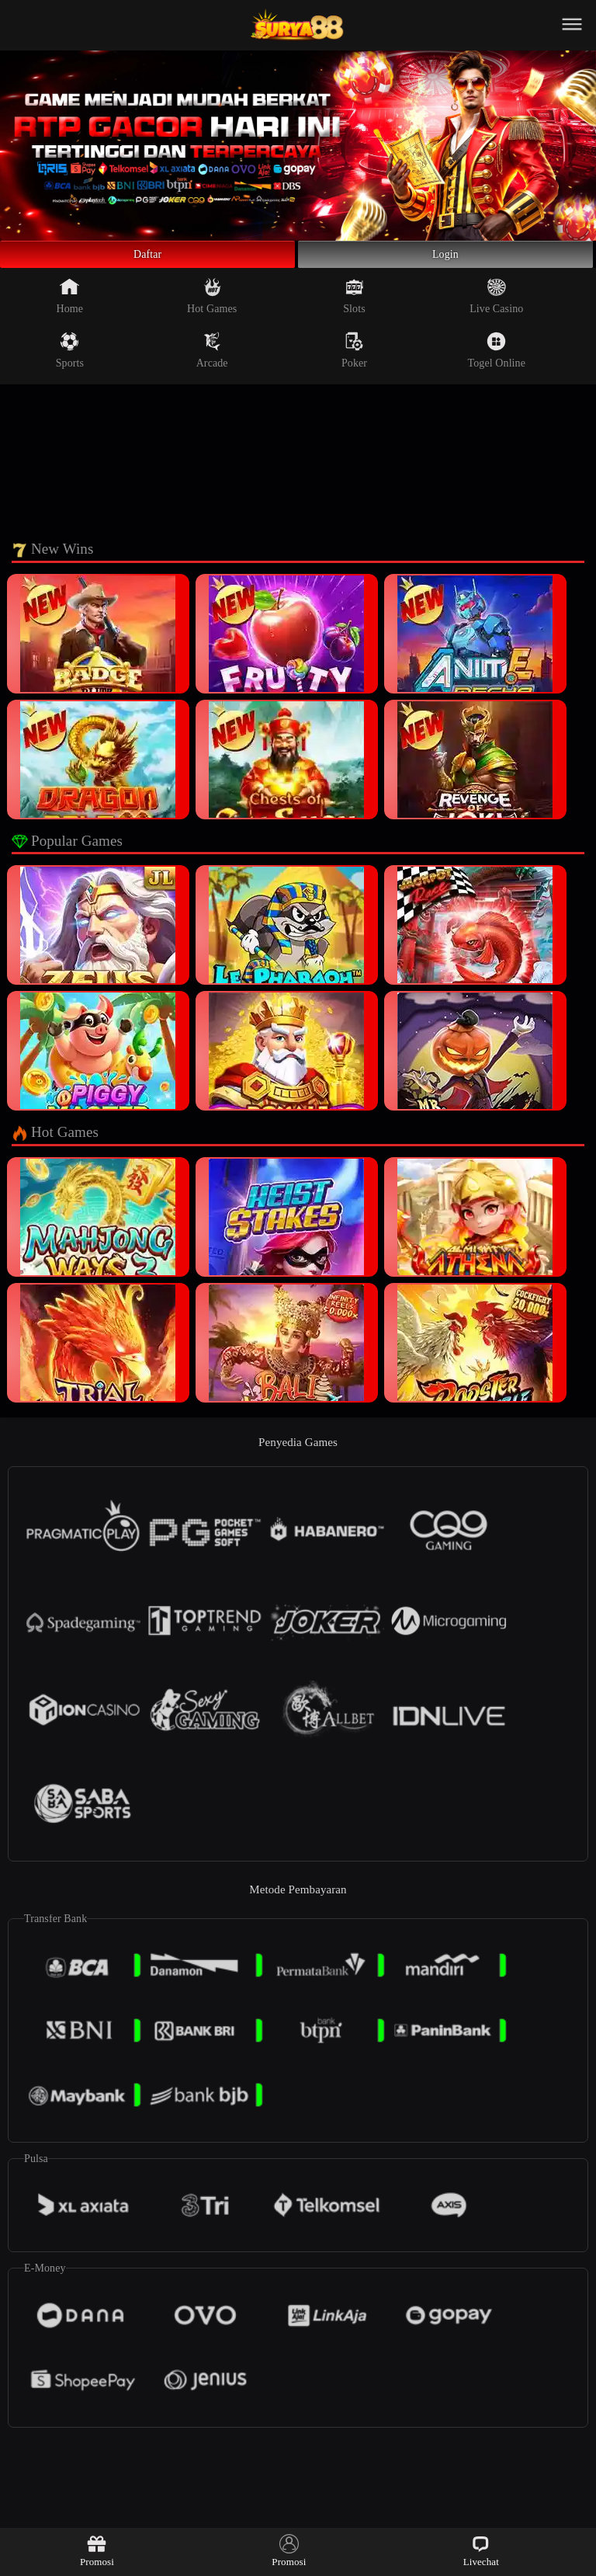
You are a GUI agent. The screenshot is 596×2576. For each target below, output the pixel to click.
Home (70, 304)
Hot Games (212, 304)
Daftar (148, 258)
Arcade (212, 358)
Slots (354, 304)
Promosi (97, 2550)
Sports (70, 358)
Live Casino (496, 304)
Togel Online (496, 358)
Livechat (481, 2550)
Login (445, 258)
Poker (354, 358)
